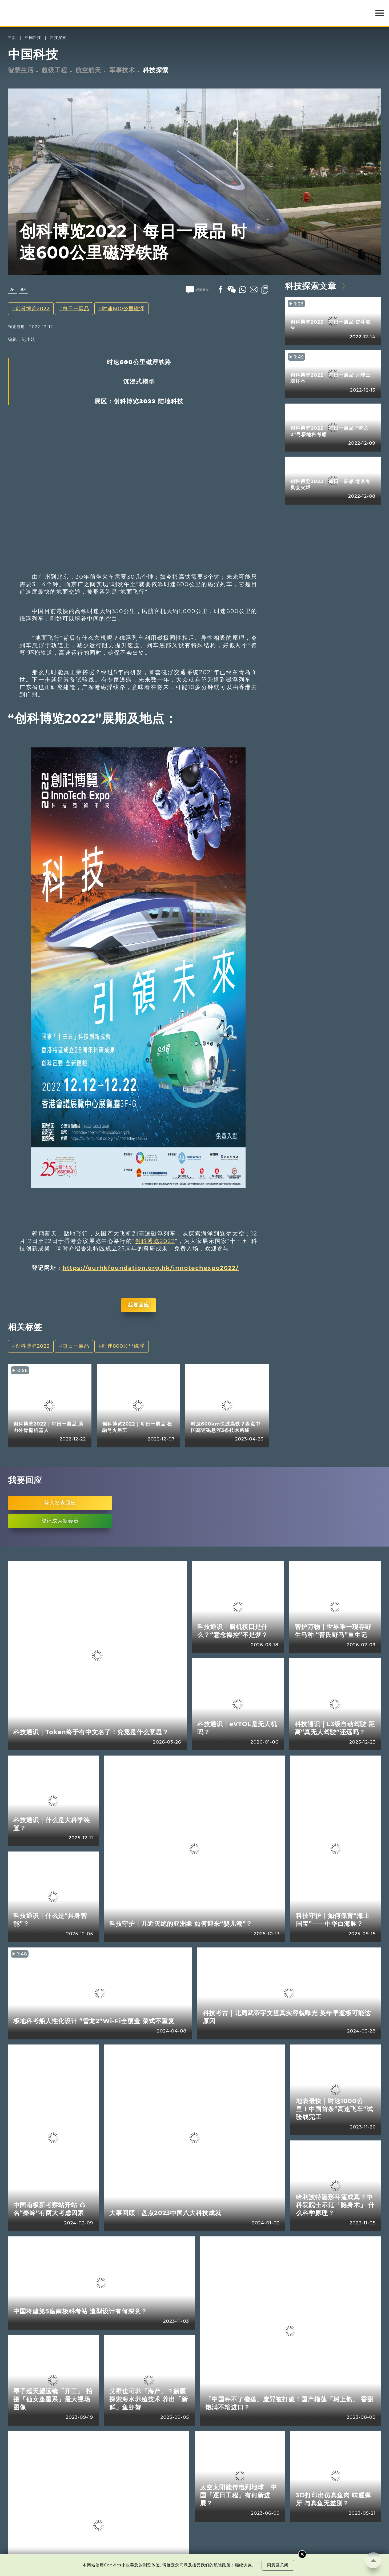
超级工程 (54, 70)
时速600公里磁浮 (123, 308)
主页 (12, 38)
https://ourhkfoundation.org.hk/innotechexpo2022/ (150, 1268)
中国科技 (33, 38)
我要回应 (138, 1305)
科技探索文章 (310, 286)
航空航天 (88, 70)
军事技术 (122, 70)
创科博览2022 (32, 308)
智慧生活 (21, 70)
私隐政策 (222, 2565)
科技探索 (58, 38)
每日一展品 (76, 308)
